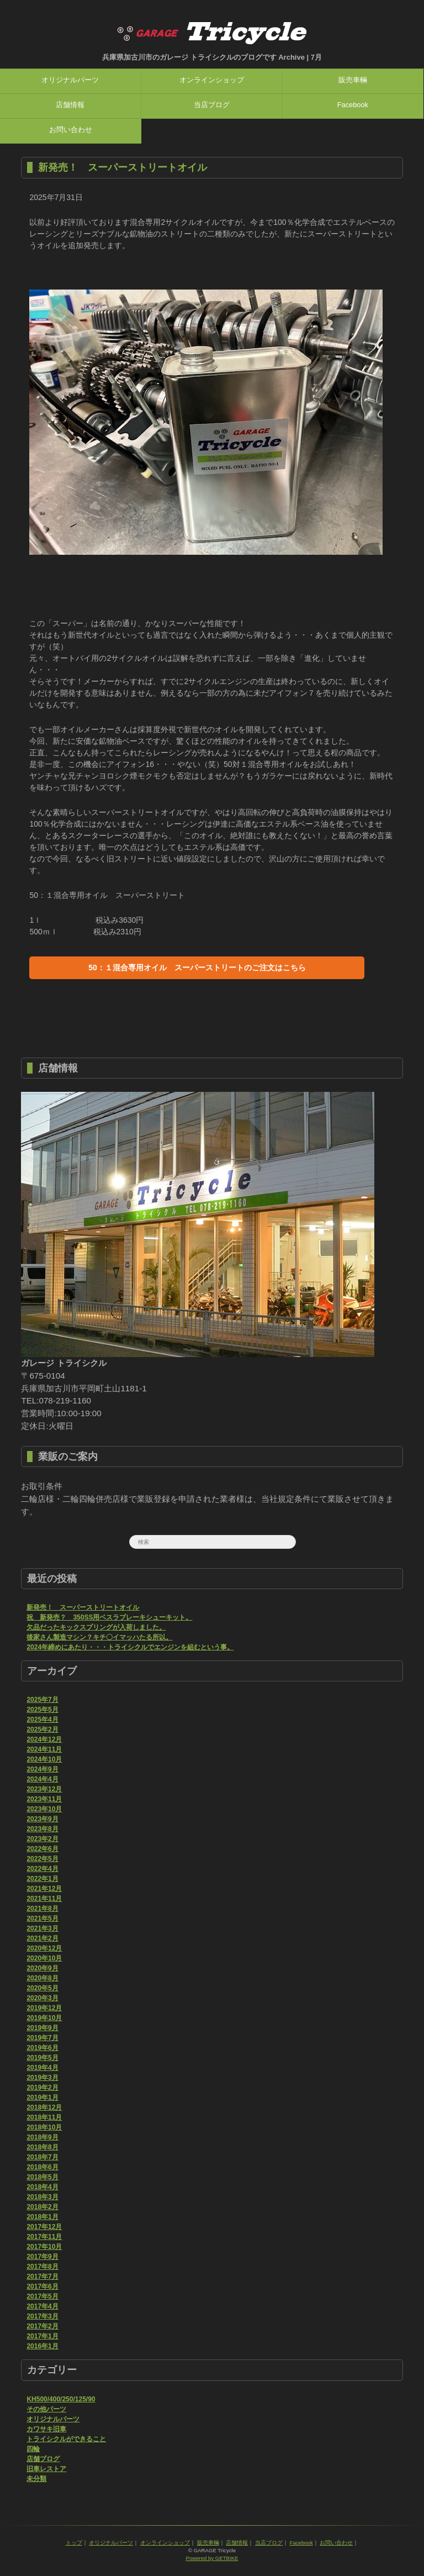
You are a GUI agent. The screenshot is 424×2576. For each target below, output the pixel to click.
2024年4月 (42, 1779)
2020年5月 (42, 1988)
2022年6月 (42, 1849)
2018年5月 (42, 2177)
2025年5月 (42, 1709)
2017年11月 (44, 2237)
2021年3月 (42, 1928)
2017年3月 (42, 2316)
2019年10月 (44, 2018)
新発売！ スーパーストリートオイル (122, 167)
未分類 (36, 2479)
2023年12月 (44, 1789)
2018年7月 (42, 2157)
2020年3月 (42, 1998)
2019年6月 (42, 2048)
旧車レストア (46, 2469)
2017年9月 (42, 2256)
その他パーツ (46, 2409)
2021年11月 (44, 1898)
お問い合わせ (70, 129)
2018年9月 (42, 2137)
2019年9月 (42, 2028)
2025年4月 (42, 1719)
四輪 (33, 2449)
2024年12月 (44, 1739)
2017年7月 (42, 2276)
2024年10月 (44, 1759)
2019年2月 (42, 2087)
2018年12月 (44, 2107)
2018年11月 (44, 2117)
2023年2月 (42, 1839)
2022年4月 (42, 1869)
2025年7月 (42, 1700)
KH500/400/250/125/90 (60, 2399)
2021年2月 (42, 1938)
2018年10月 (44, 2127)
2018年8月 (42, 2147)
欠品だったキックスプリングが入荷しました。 (96, 1627)
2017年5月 (42, 2296)
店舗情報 (70, 105)
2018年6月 (42, 2167)
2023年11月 (44, 1799)
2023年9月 (42, 1819)
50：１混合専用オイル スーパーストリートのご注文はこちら (197, 967)
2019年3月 (42, 2077)
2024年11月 (44, 1749)
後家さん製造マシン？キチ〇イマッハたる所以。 (99, 1637)
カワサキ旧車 (46, 2429)
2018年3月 (42, 2197)
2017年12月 (44, 2227)
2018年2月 (42, 2207)
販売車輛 (352, 80)
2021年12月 (44, 1888)
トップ (74, 2543)
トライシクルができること (66, 2439)
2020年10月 (44, 1958)
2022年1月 (42, 1879)
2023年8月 (42, 1829)
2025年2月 (42, 1729)
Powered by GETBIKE (212, 2558)
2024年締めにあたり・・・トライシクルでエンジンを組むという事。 (130, 1647)
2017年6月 (42, 2286)
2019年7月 (42, 2038)
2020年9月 (42, 1968)
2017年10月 (44, 2247)
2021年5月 (42, 1918)
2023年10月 (44, 1809)
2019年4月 (42, 2068)
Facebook (352, 105)
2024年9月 (42, 1769)
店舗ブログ (43, 2459)
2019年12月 (44, 2008)
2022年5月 (42, 1859)
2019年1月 (42, 2097)
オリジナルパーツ (70, 80)
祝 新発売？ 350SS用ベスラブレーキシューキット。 (109, 1617)
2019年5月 (42, 2058)
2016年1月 (42, 2346)
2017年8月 (42, 2266)
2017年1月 (42, 2336)
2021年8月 (42, 1908)
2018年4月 (42, 2187)
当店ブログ (212, 105)
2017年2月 (42, 2326)
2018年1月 (42, 2217)
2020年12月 (44, 1948)
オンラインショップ (211, 80)
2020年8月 (42, 1978)
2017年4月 (42, 2306)
